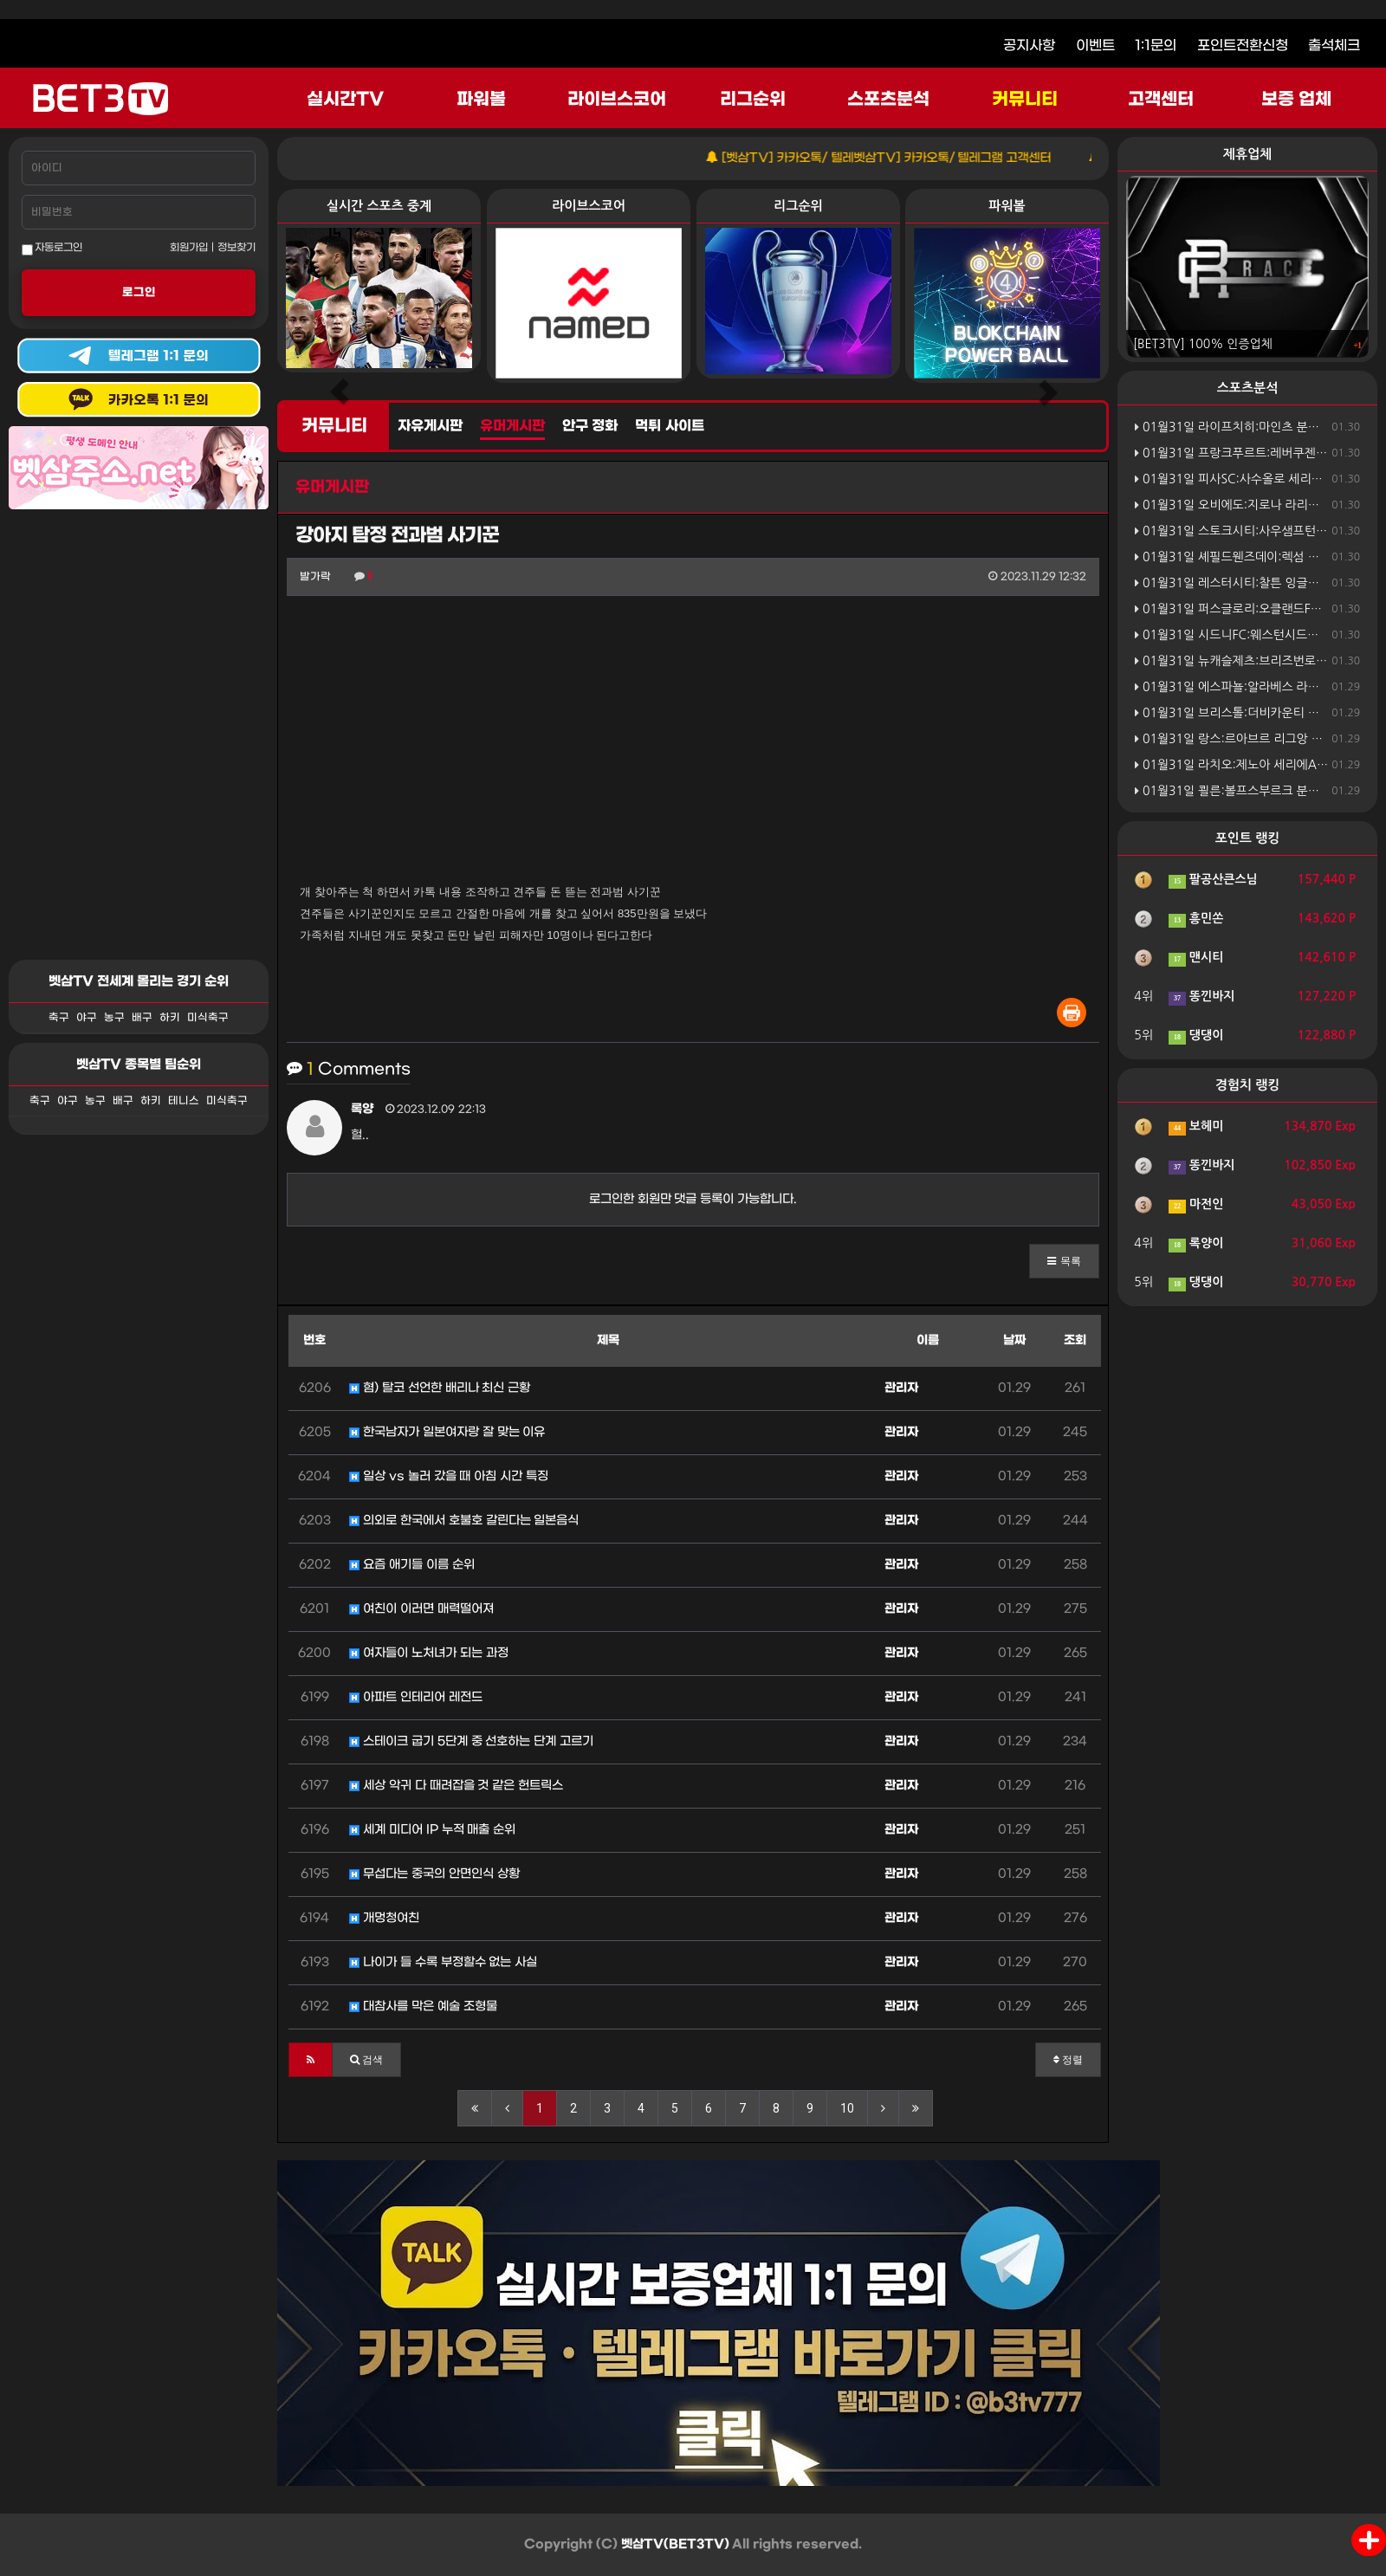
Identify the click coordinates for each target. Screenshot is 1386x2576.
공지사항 (1029, 45)
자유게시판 (430, 426)
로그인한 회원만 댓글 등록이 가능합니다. (693, 1199)
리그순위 (753, 99)
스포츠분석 (888, 99)
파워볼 (481, 99)
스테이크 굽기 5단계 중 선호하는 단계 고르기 (471, 1741)
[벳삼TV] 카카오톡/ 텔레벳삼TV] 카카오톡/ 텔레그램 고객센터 (903, 158)
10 (847, 2108)
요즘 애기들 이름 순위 (412, 1564)
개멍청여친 (384, 1918)
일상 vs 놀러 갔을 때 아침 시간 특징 (448, 1476)
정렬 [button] (1068, 2060)
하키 (169, 1018)
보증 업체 (1296, 99)
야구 (86, 1018)
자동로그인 (52, 249)
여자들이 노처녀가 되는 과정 (428, 1653)
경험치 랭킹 (1247, 1084)
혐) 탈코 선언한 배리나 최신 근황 (439, 1388)
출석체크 (1334, 45)
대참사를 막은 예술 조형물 (423, 2006)
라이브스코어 (616, 99)
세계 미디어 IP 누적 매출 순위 (432, 1829)
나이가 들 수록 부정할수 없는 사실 (443, 1962)
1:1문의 (1155, 45)
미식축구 (208, 1018)
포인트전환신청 (1242, 45)
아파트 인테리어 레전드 (416, 1697)
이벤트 (1095, 45)
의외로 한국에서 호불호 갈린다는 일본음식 (464, 1520)
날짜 (1014, 1340)
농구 (114, 1018)
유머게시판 (512, 426)
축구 (59, 1018)
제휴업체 (1247, 153)
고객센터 (1161, 99)
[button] (1064, 1261)
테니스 (183, 1101)
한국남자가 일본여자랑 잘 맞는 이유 (447, 1432)
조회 (1075, 1340)
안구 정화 (590, 426)
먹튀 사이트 (669, 426)
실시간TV (345, 99)
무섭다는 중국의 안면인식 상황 (434, 1874)
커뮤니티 (1025, 99)
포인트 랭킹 (1247, 838)
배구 (142, 1018)
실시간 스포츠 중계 (379, 205)
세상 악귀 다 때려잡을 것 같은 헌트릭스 (456, 1785)
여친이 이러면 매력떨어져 (421, 1609)
